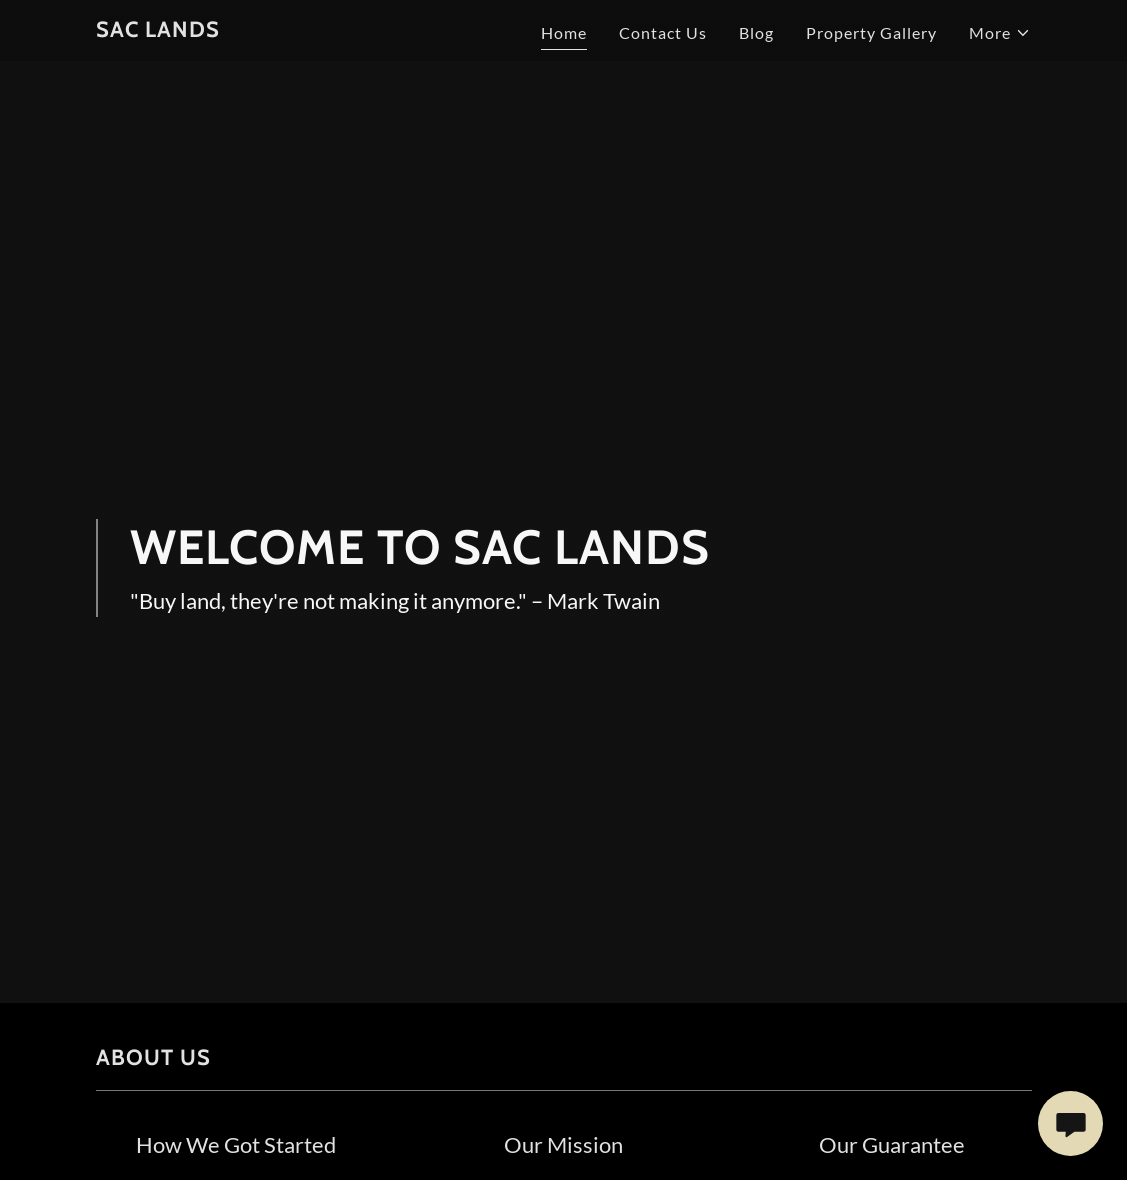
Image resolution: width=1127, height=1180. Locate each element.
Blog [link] (756, 32)
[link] (158, 30)
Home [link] (564, 32)
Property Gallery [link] (871, 32)
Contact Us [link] (663, 32)
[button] (1000, 33)
